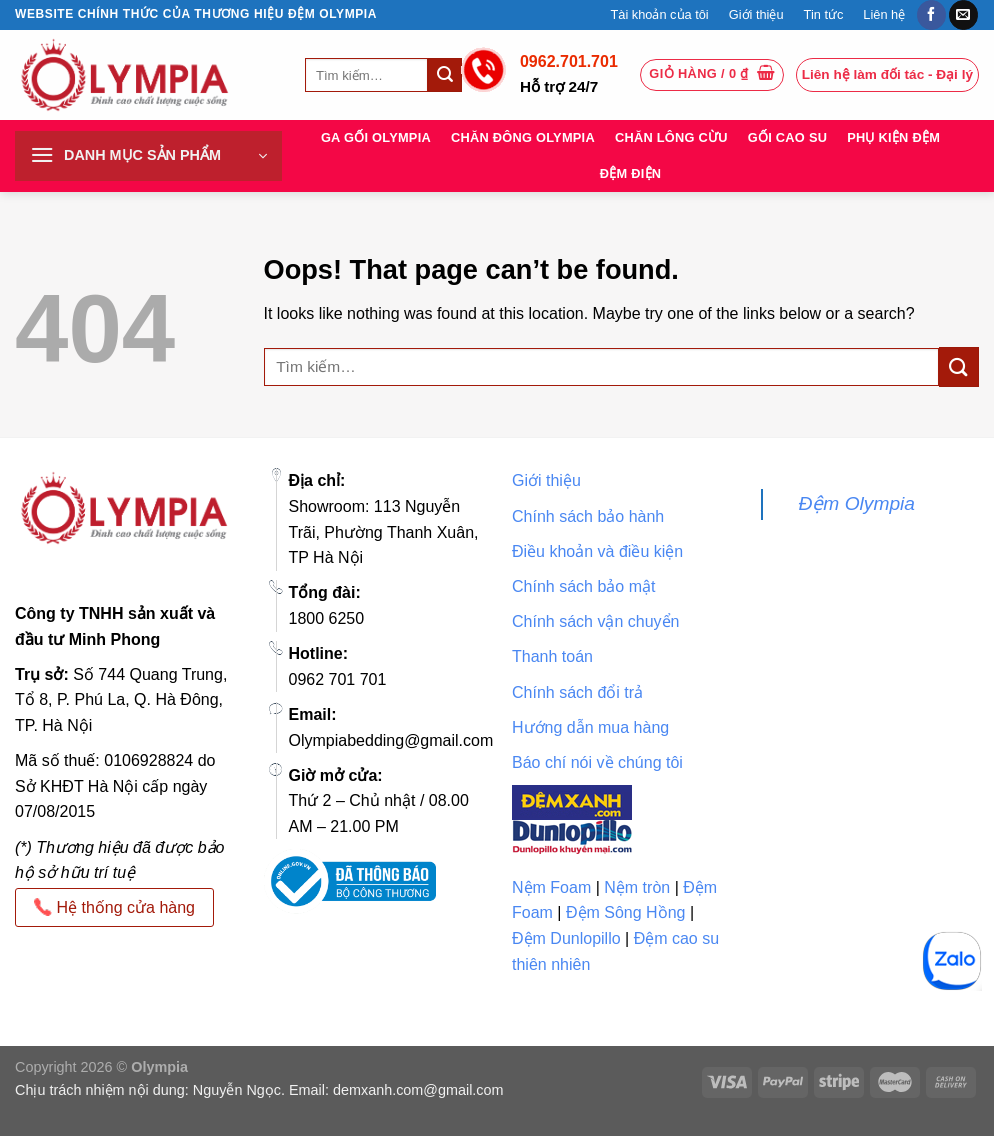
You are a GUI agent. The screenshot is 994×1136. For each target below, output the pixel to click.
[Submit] (445, 75)
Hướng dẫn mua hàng (590, 727)
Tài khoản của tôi (659, 14)
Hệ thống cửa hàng (114, 907)
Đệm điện (631, 173)
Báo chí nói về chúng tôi (597, 762)
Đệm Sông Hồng (626, 912)
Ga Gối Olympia (376, 137)
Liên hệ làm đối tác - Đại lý (887, 74)
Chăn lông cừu (671, 137)
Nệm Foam (551, 887)
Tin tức (824, 14)
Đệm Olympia (857, 503)
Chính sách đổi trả (577, 692)
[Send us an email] (963, 15)
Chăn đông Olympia (523, 137)
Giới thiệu (756, 14)
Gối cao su (787, 137)
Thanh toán (552, 656)
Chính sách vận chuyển (595, 621)
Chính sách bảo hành (588, 516)
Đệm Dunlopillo (566, 938)
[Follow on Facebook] (931, 15)
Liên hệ (884, 14)
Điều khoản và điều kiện (597, 551)
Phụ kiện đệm (893, 137)
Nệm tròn (637, 887)
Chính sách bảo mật (583, 586)
